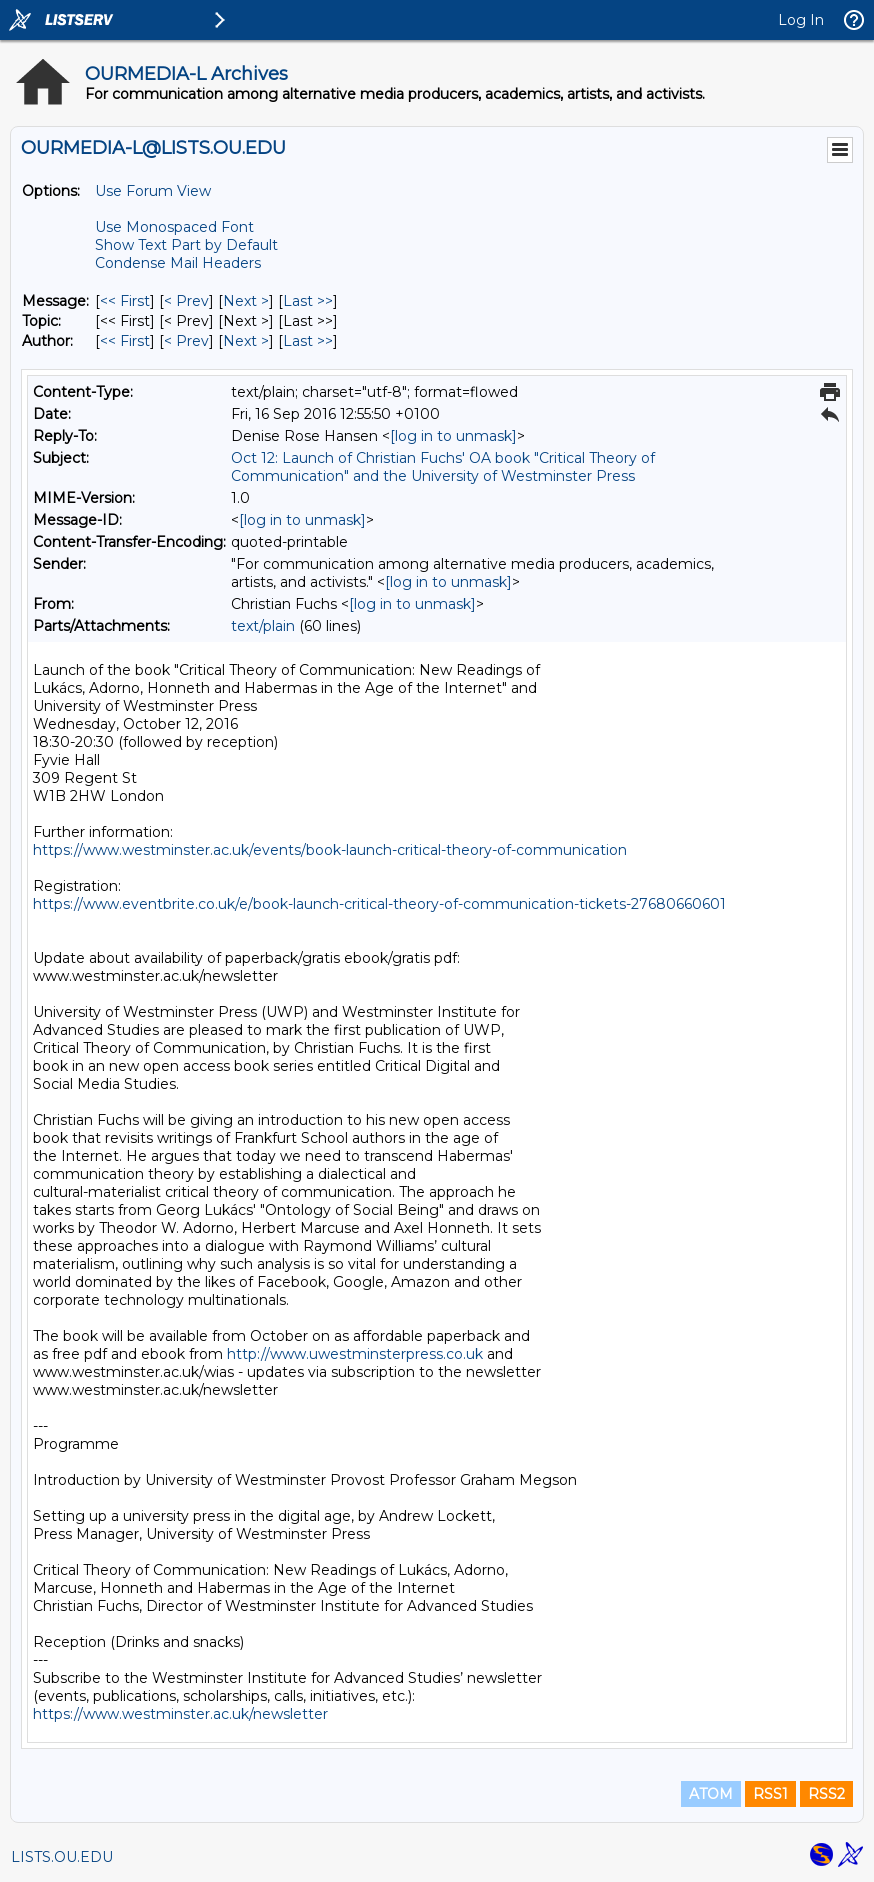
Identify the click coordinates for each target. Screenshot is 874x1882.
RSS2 (826, 1794)
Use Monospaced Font (174, 227)
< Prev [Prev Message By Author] (186, 341)
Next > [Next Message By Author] (246, 341)
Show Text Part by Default (186, 245)
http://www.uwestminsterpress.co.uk (355, 1354)
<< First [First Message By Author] (125, 341)
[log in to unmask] (453, 436)
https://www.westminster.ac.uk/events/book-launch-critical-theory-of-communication (330, 850)
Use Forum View (153, 191)
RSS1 (770, 1794)
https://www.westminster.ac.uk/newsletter (180, 1714)
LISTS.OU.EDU (62, 1857)
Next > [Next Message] (246, 301)
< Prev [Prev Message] (186, 301)
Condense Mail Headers (178, 263)
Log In (801, 20)
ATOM (711, 1794)
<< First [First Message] (125, 301)
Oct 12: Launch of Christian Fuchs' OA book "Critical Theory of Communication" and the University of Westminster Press (443, 467)
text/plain (263, 626)
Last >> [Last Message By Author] (308, 341)
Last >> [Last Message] (308, 301)
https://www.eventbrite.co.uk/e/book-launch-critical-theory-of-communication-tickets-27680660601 (379, 904)
